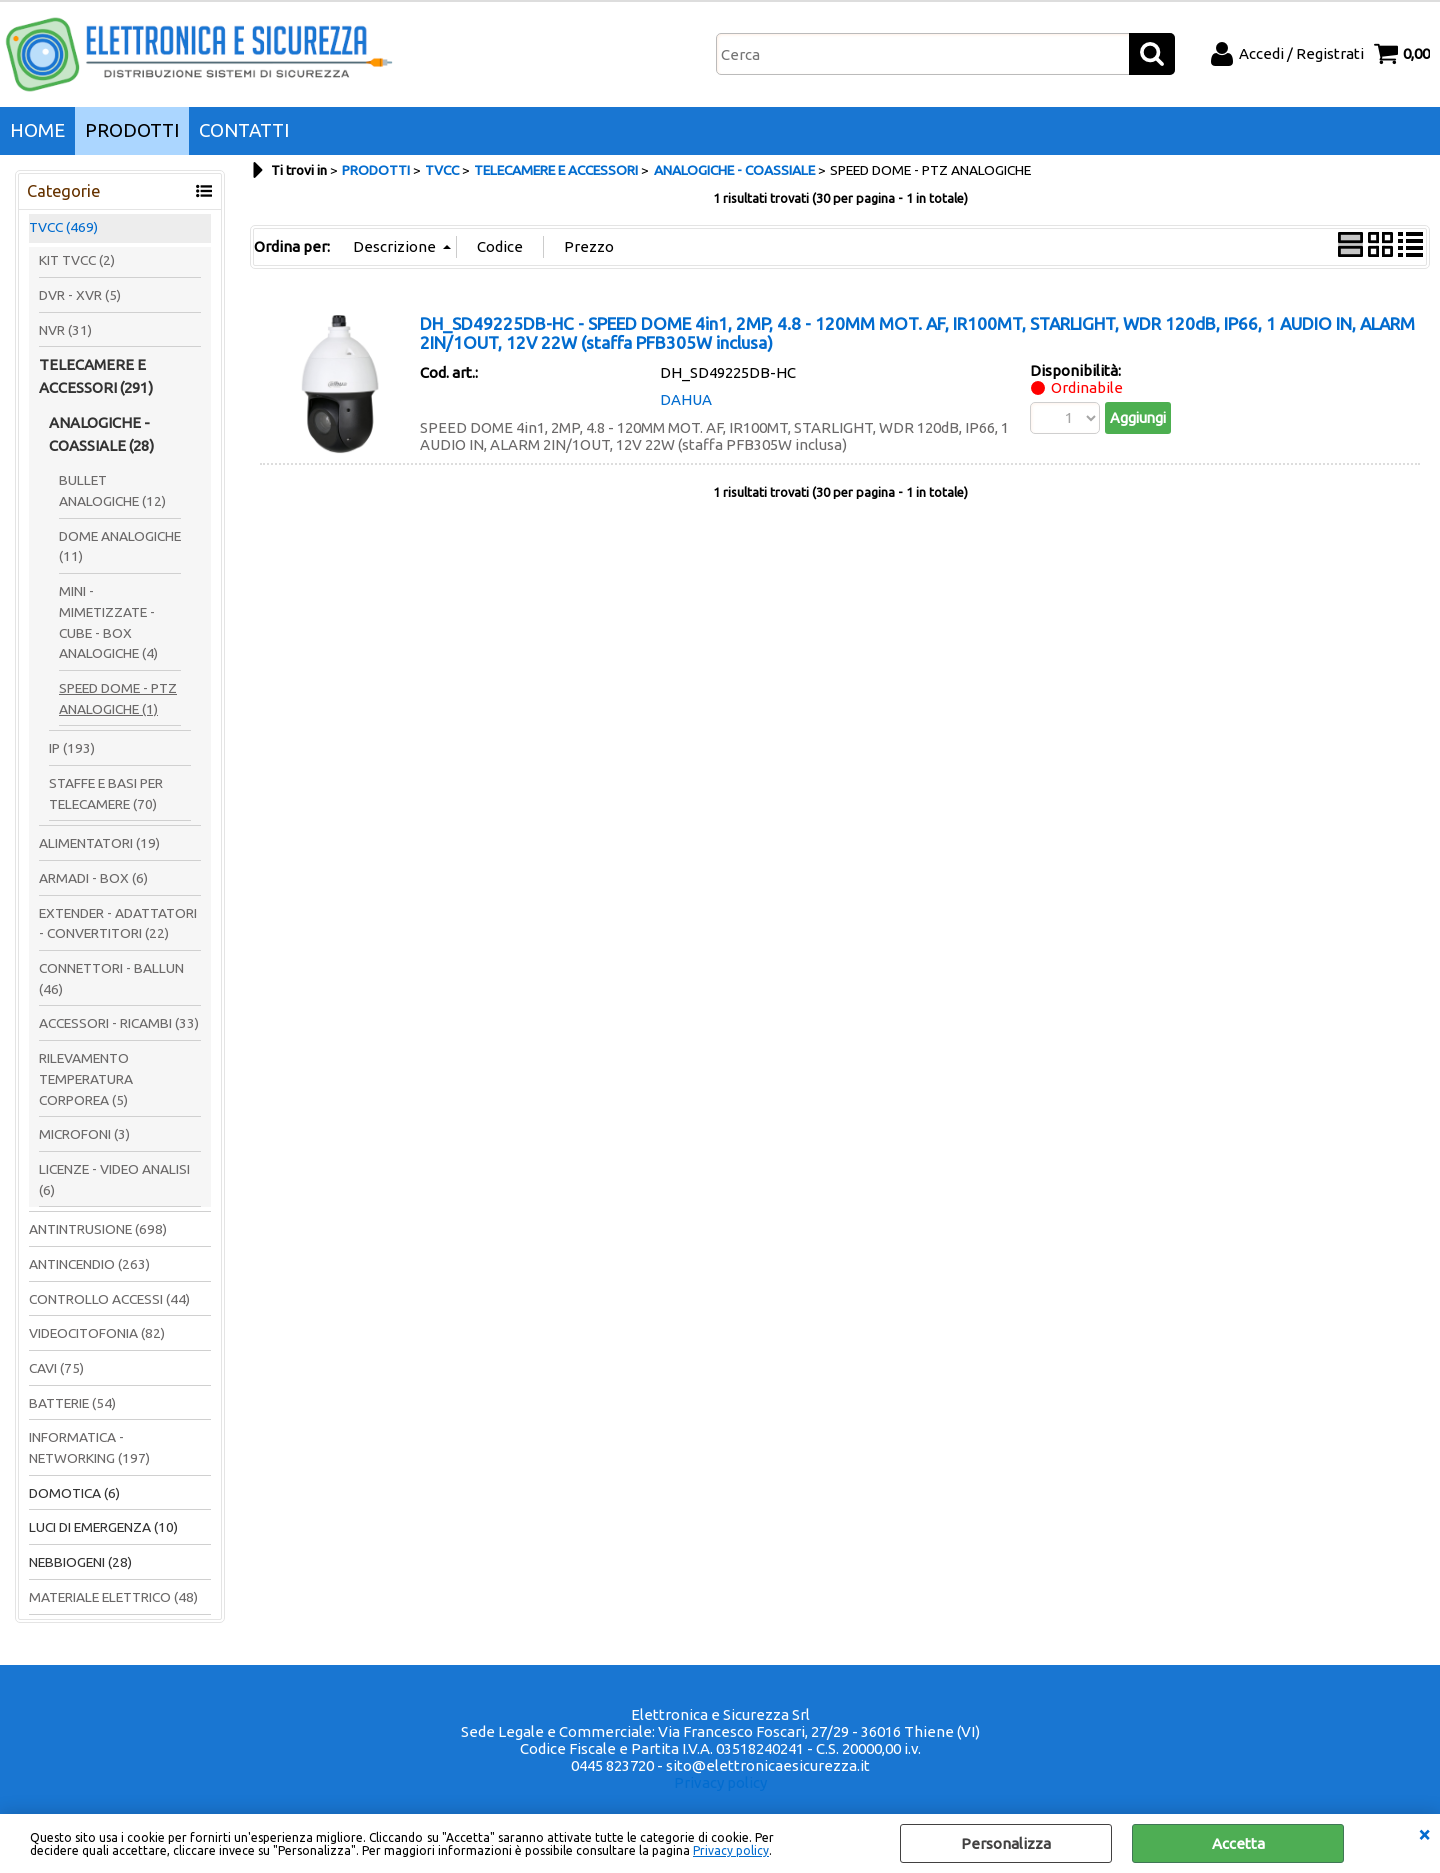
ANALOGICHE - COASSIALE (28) (101, 434)
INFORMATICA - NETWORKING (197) (89, 1447)
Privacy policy (731, 1850)
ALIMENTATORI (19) (99, 843)
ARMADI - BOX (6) (93, 878)
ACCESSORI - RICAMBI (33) (119, 1023)
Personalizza (1006, 1843)
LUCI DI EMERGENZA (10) (103, 1527)
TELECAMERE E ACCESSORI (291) (96, 376)
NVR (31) (65, 330)
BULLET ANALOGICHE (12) (112, 490)
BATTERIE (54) (72, 1403)
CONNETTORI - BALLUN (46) (111, 978)
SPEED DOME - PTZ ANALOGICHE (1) (118, 698)
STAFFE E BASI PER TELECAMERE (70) (106, 793)
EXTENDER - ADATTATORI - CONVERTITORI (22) (118, 923)
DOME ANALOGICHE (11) (120, 546)
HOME (37, 130)
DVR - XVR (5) (80, 295)
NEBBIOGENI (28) (80, 1562)
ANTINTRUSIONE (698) (98, 1229)
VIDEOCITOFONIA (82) (97, 1333)
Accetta (1238, 1843)
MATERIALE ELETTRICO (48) (113, 1597)
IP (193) (72, 748)
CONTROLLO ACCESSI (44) (109, 1299)
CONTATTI (244, 130)
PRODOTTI (132, 130)
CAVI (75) (56, 1368)
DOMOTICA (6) (74, 1493)
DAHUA (686, 399)
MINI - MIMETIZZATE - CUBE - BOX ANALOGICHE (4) (108, 622)
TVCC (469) (63, 227)
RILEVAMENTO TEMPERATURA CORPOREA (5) (86, 1078)
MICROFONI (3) (84, 1134)
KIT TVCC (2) (77, 260)
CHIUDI (1424, 1834)
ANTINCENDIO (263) (89, 1264)
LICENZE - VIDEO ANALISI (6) (114, 1179)
